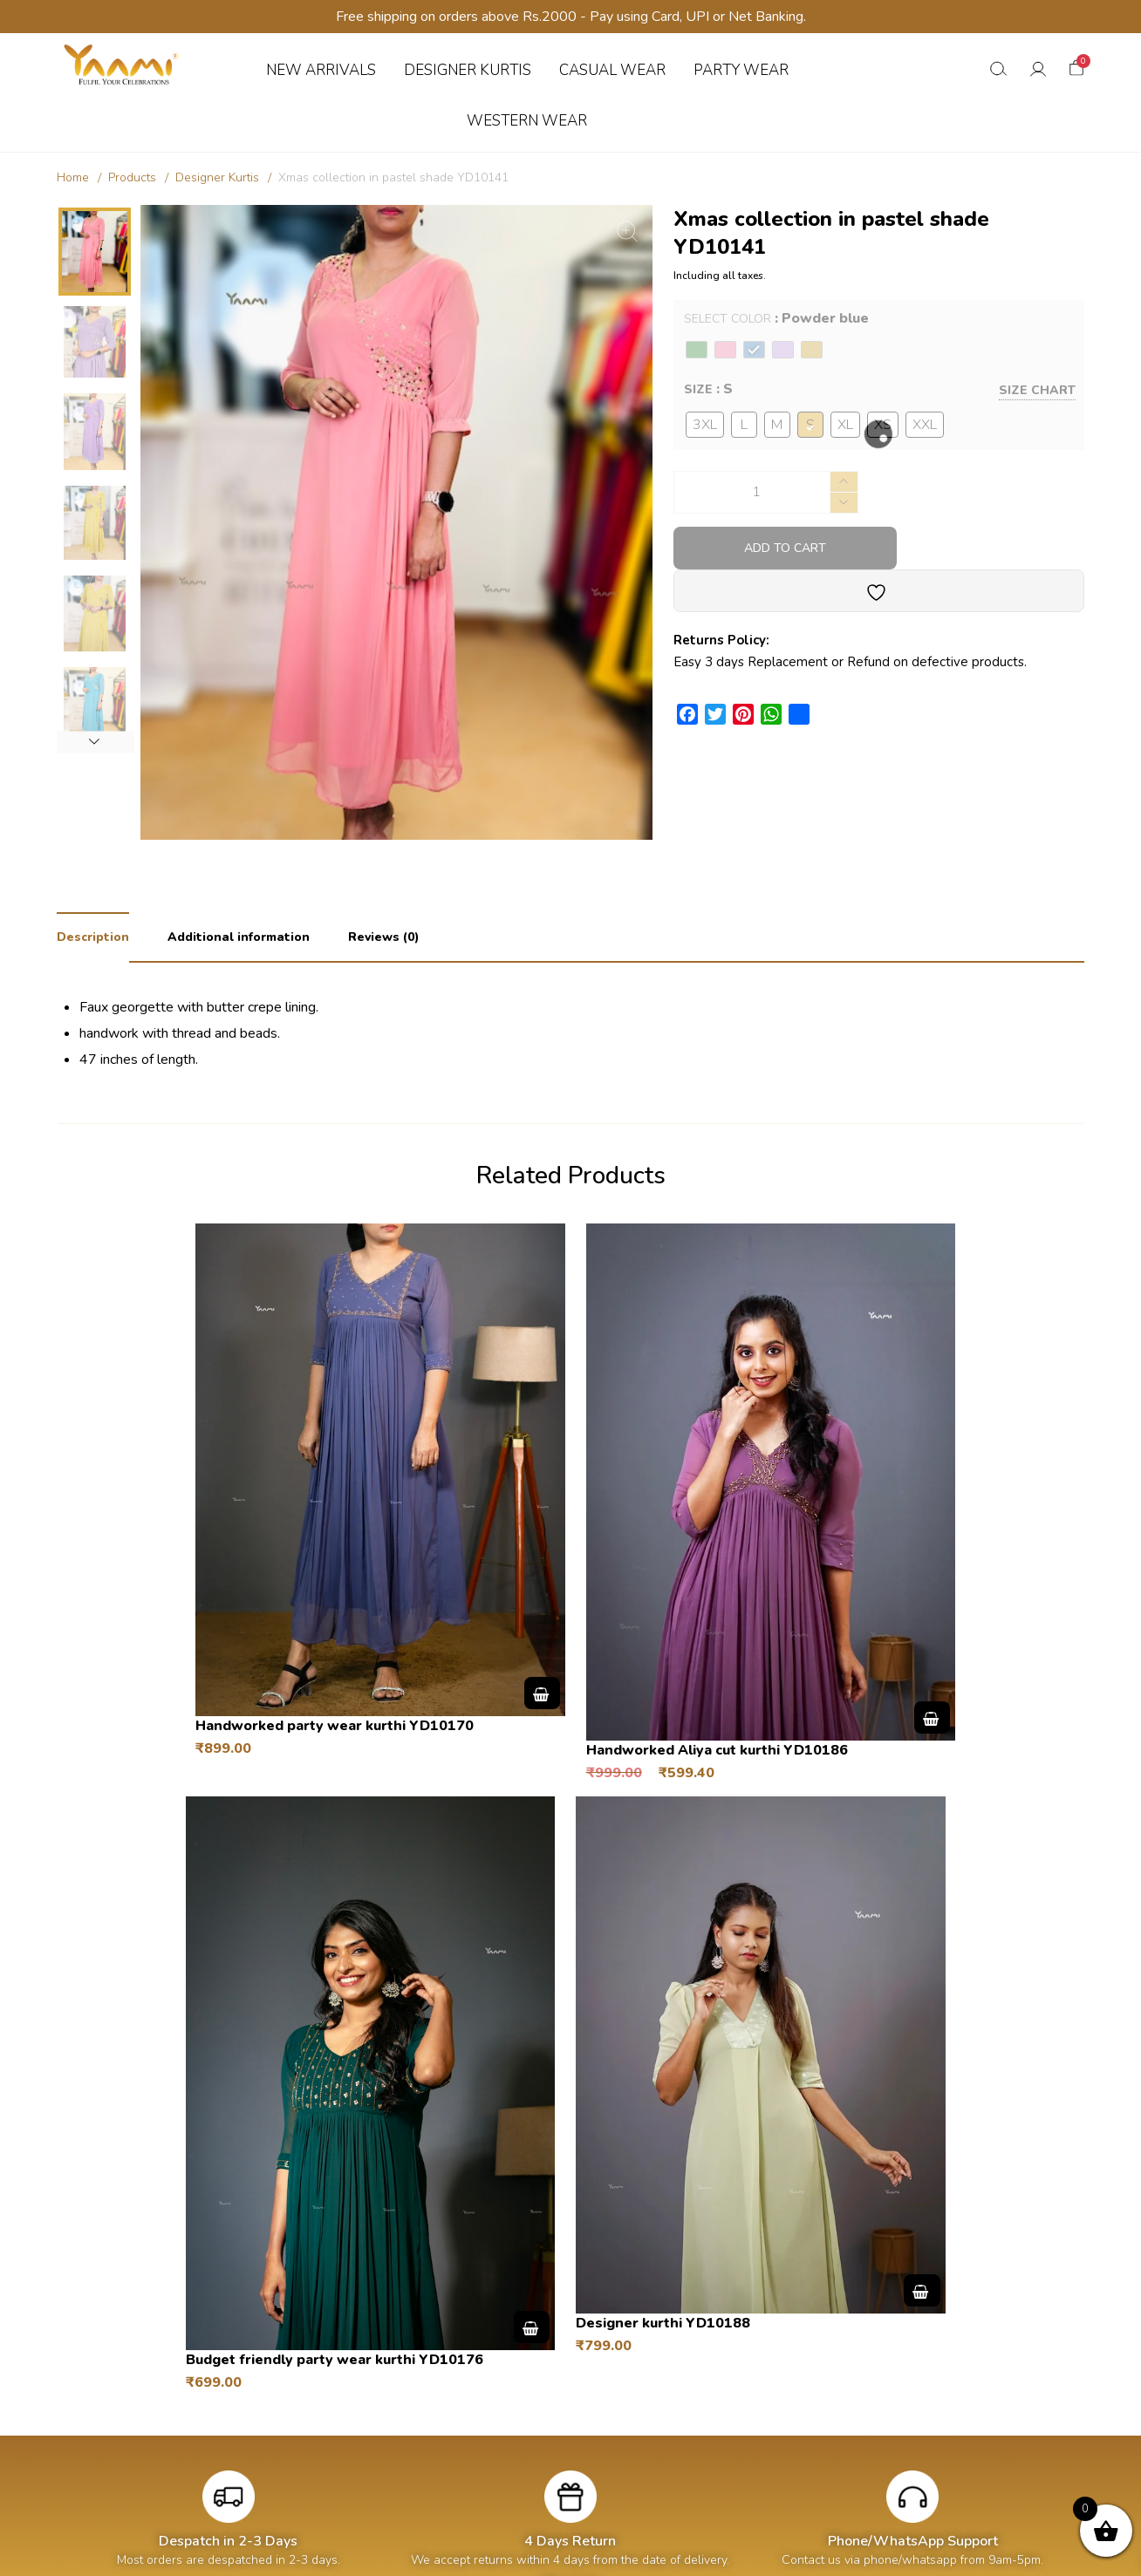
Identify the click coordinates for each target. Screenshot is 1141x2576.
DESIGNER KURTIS (467, 70)
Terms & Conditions (932, 2430)
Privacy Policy (915, 2456)
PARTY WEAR (741, 70)
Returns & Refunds (931, 2403)
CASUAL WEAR (612, 70)
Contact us (703, 2430)
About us (698, 2377)
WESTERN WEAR (527, 121)
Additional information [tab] (238, 937)
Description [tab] (93, 937)
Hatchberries (675, 2553)
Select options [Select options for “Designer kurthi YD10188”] (666, 1986)
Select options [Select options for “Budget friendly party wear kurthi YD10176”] (943, 1566)
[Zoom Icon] (627, 231)
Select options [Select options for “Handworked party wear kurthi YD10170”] (410, 1525)
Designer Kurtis (217, 177)
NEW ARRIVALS (321, 70)
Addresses (497, 2403)
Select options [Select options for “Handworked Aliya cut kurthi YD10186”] (676, 1541)
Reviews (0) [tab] (384, 937)
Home (73, 177)
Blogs (689, 2403)
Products (132, 177)
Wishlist (490, 2430)
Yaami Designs (516, 2553)
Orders (487, 2377)
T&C (551, 2244)
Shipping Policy (920, 2377)
